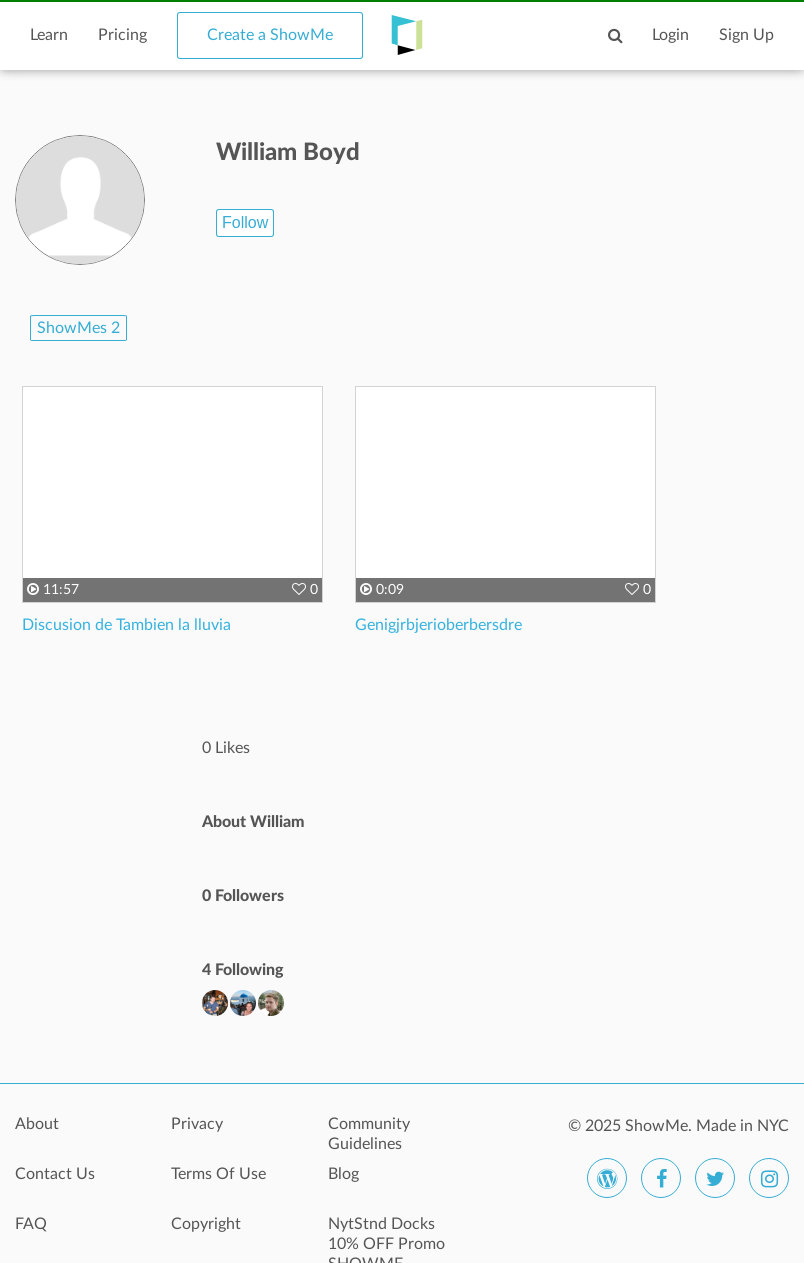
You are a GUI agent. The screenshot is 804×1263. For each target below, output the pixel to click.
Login (670, 35)
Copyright (206, 1224)
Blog (343, 1174)
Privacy (197, 1124)
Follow (245, 222)
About (37, 1124)
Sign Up (746, 35)
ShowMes (78, 328)
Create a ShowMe (270, 35)
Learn (49, 35)
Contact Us (55, 1174)
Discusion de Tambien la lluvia (126, 625)
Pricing (122, 35)
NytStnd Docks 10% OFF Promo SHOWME (386, 1235)
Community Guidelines (369, 1134)
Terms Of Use (218, 1174)
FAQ (31, 1224)
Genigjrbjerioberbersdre (438, 625)
